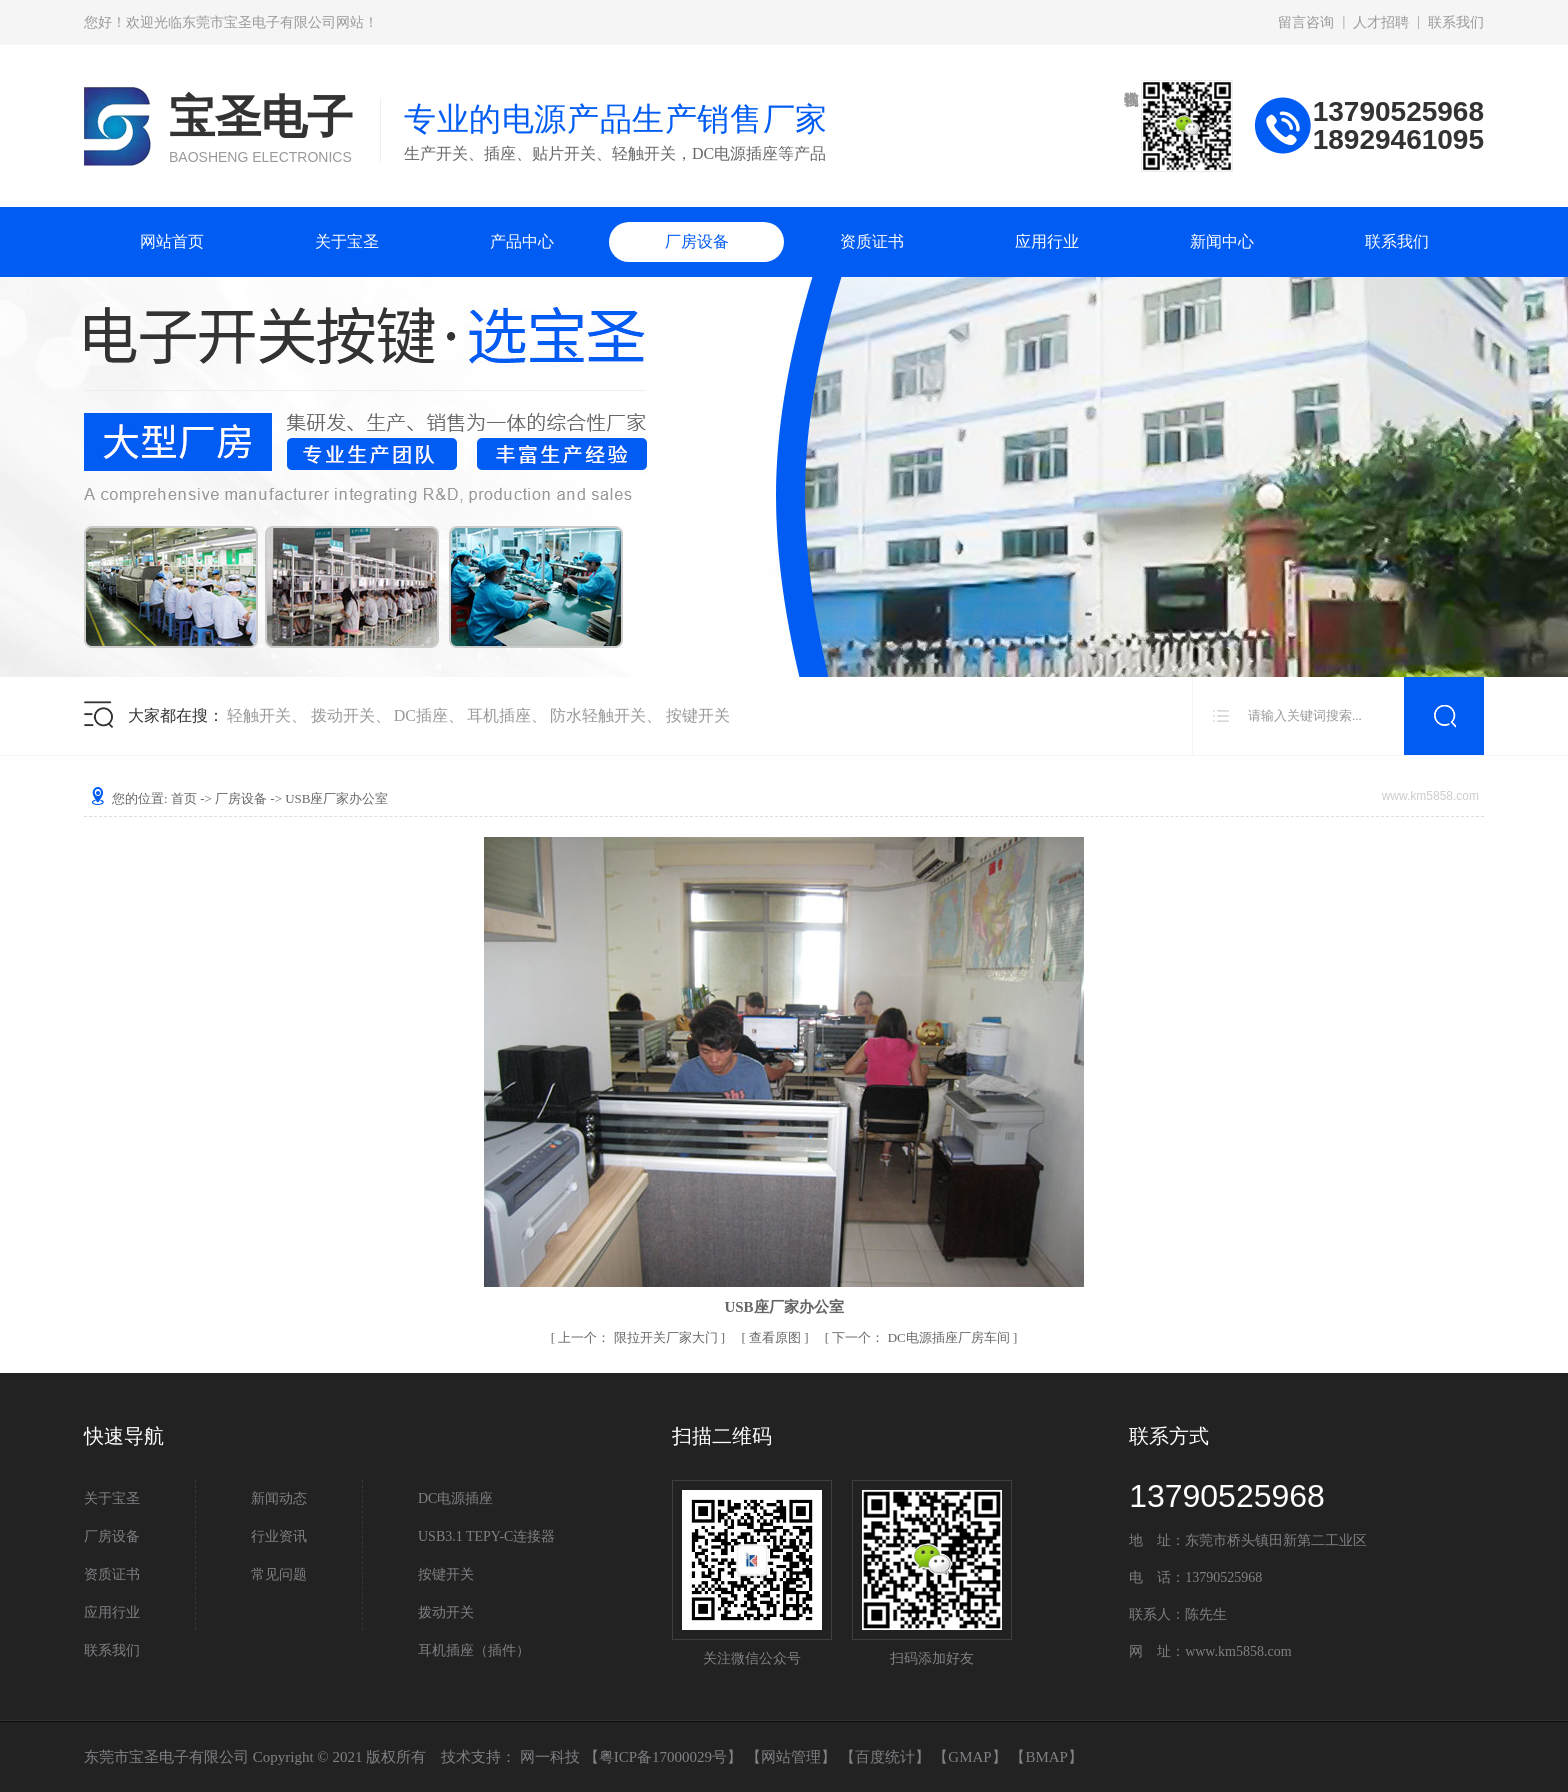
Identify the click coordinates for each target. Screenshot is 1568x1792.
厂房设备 (697, 241)
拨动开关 (343, 715)
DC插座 (421, 715)
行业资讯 (279, 1536)
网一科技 (550, 1757)
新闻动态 (279, 1498)
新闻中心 (1222, 241)
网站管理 (791, 1757)
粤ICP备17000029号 (663, 1757)
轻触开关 (259, 715)
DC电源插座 (455, 1498)
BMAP (1046, 1757)
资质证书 (872, 241)
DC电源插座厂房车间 (922, 1337)
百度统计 (885, 1757)
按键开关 (698, 715)
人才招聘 (1381, 22)
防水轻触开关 (598, 715)
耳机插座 (499, 715)
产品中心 (522, 241)
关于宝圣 (347, 241)
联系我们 (1456, 22)
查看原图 (776, 1337)
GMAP (969, 1757)
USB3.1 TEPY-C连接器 (486, 1536)
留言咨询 (1306, 22)
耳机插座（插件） (474, 1650)
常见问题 (279, 1574)
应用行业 (1047, 241)
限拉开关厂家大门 (639, 1337)
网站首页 (172, 241)
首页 (184, 798)
